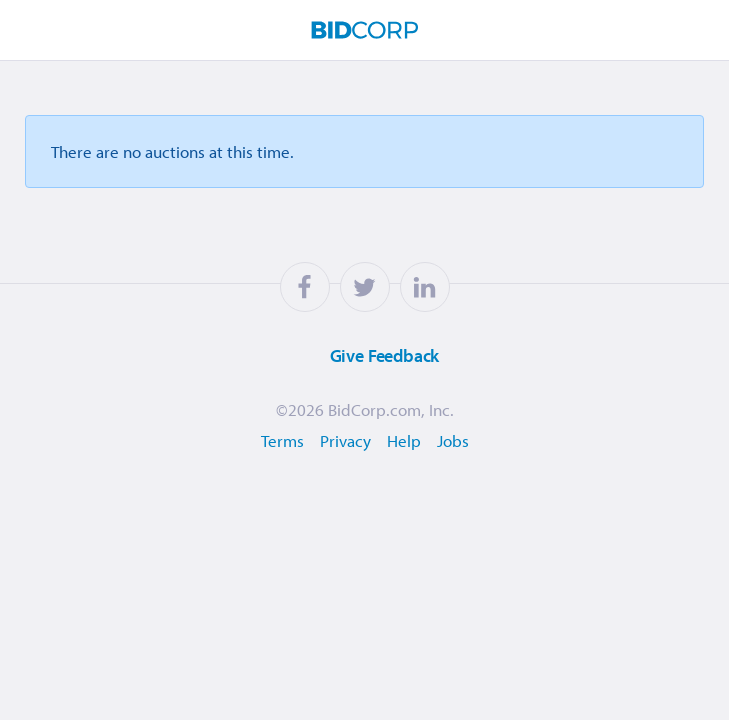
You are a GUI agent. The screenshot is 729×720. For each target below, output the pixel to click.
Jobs (453, 440)
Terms (282, 440)
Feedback (360, 356)
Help (404, 440)
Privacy (345, 440)
